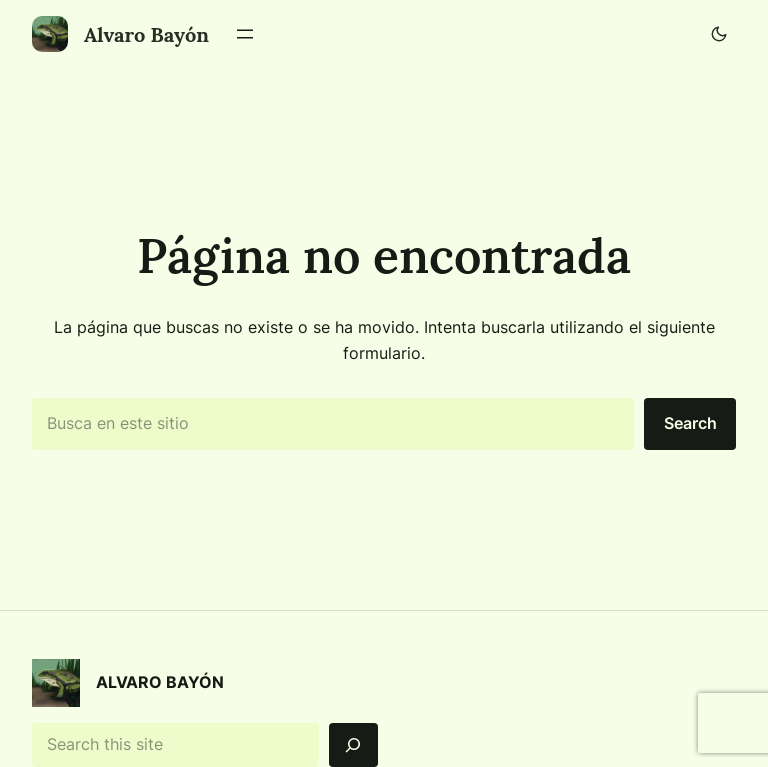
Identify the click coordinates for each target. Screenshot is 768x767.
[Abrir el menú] (245, 34)
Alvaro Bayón (146, 34)
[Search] (353, 745)
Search (690, 423)
